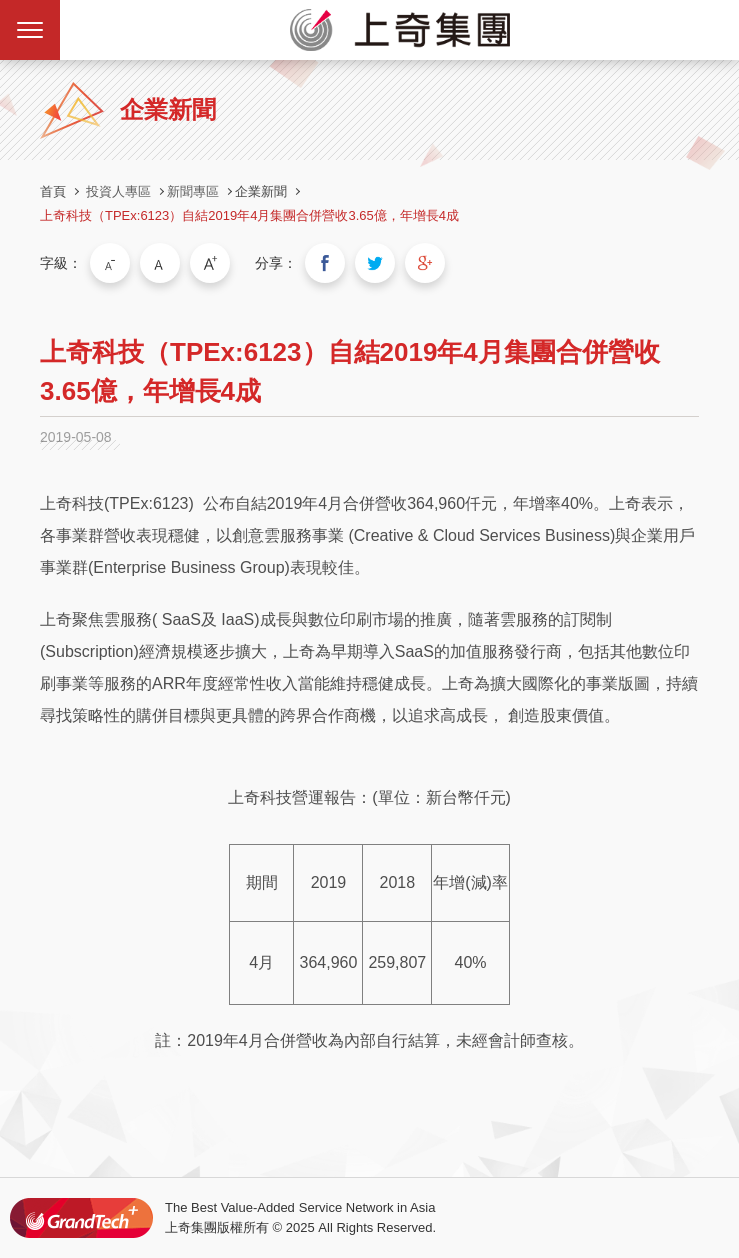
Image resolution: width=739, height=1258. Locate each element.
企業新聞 (261, 191)
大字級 (210, 263)
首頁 (53, 191)
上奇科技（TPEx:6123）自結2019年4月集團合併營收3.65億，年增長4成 (249, 215)
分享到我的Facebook (325, 263)
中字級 (160, 263)
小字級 (110, 263)
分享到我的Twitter (375, 263)
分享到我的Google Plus (425, 263)
